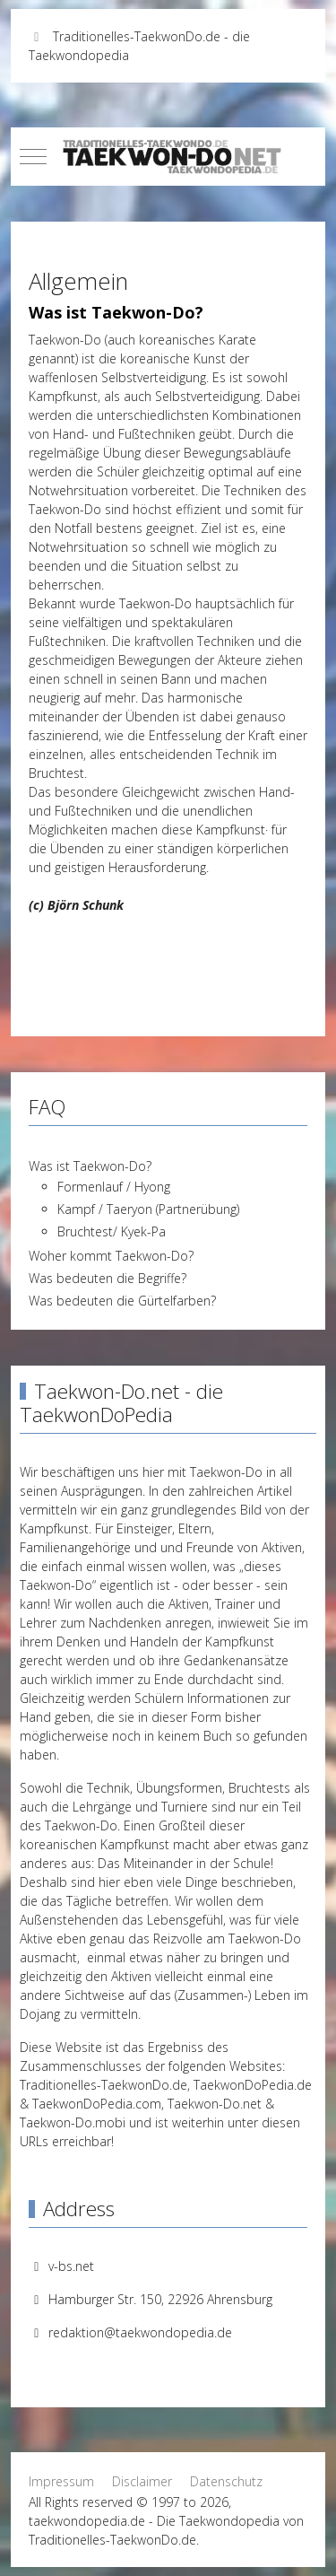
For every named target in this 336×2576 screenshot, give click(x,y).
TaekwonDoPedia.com (96, 2103)
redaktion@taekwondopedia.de (140, 2332)
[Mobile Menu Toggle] (33, 156)
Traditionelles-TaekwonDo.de (103, 2084)
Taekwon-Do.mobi (72, 2122)
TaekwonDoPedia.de (253, 2084)
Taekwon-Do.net (215, 2103)
